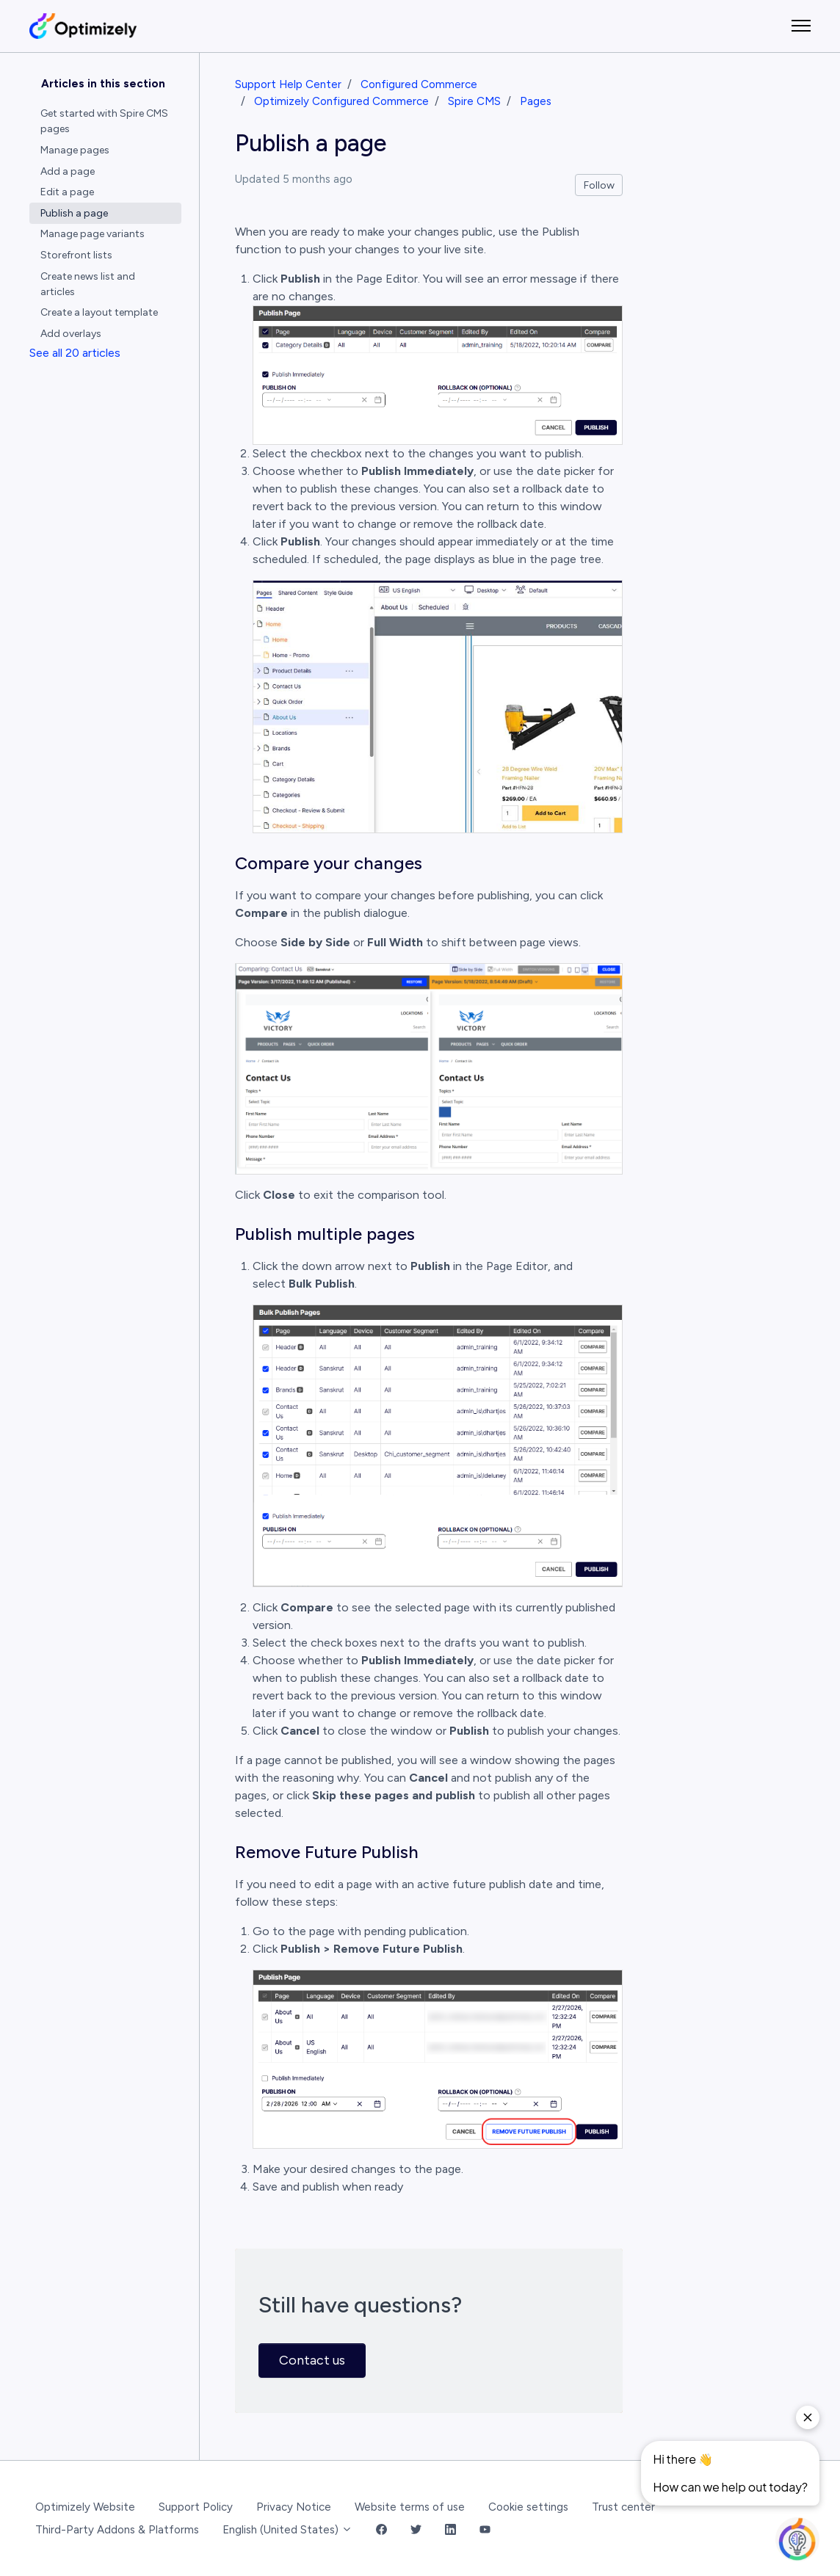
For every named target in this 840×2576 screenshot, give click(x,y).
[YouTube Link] (485, 2530)
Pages (535, 101)
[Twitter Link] (416, 2530)
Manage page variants (92, 234)
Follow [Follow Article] (599, 185)
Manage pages (74, 150)
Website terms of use (410, 2507)
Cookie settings (528, 2507)
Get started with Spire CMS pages (104, 121)
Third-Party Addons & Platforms (117, 2529)
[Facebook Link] (381, 2530)
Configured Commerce (419, 84)
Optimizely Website (85, 2507)
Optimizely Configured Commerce (341, 101)
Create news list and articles (87, 284)
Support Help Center (288, 84)
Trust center (623, 2507)
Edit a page (67, 192)
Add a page (67, 171)
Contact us (312, 2360)
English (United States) (287, 2529)
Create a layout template (99, 312)
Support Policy (196, 2507)
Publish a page (74, 213)
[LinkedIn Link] (450, 2530)
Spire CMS (474, 101)
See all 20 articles (74, 353)
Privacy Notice (293, 2507)
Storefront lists (76, 255)
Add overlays (70, 333)
